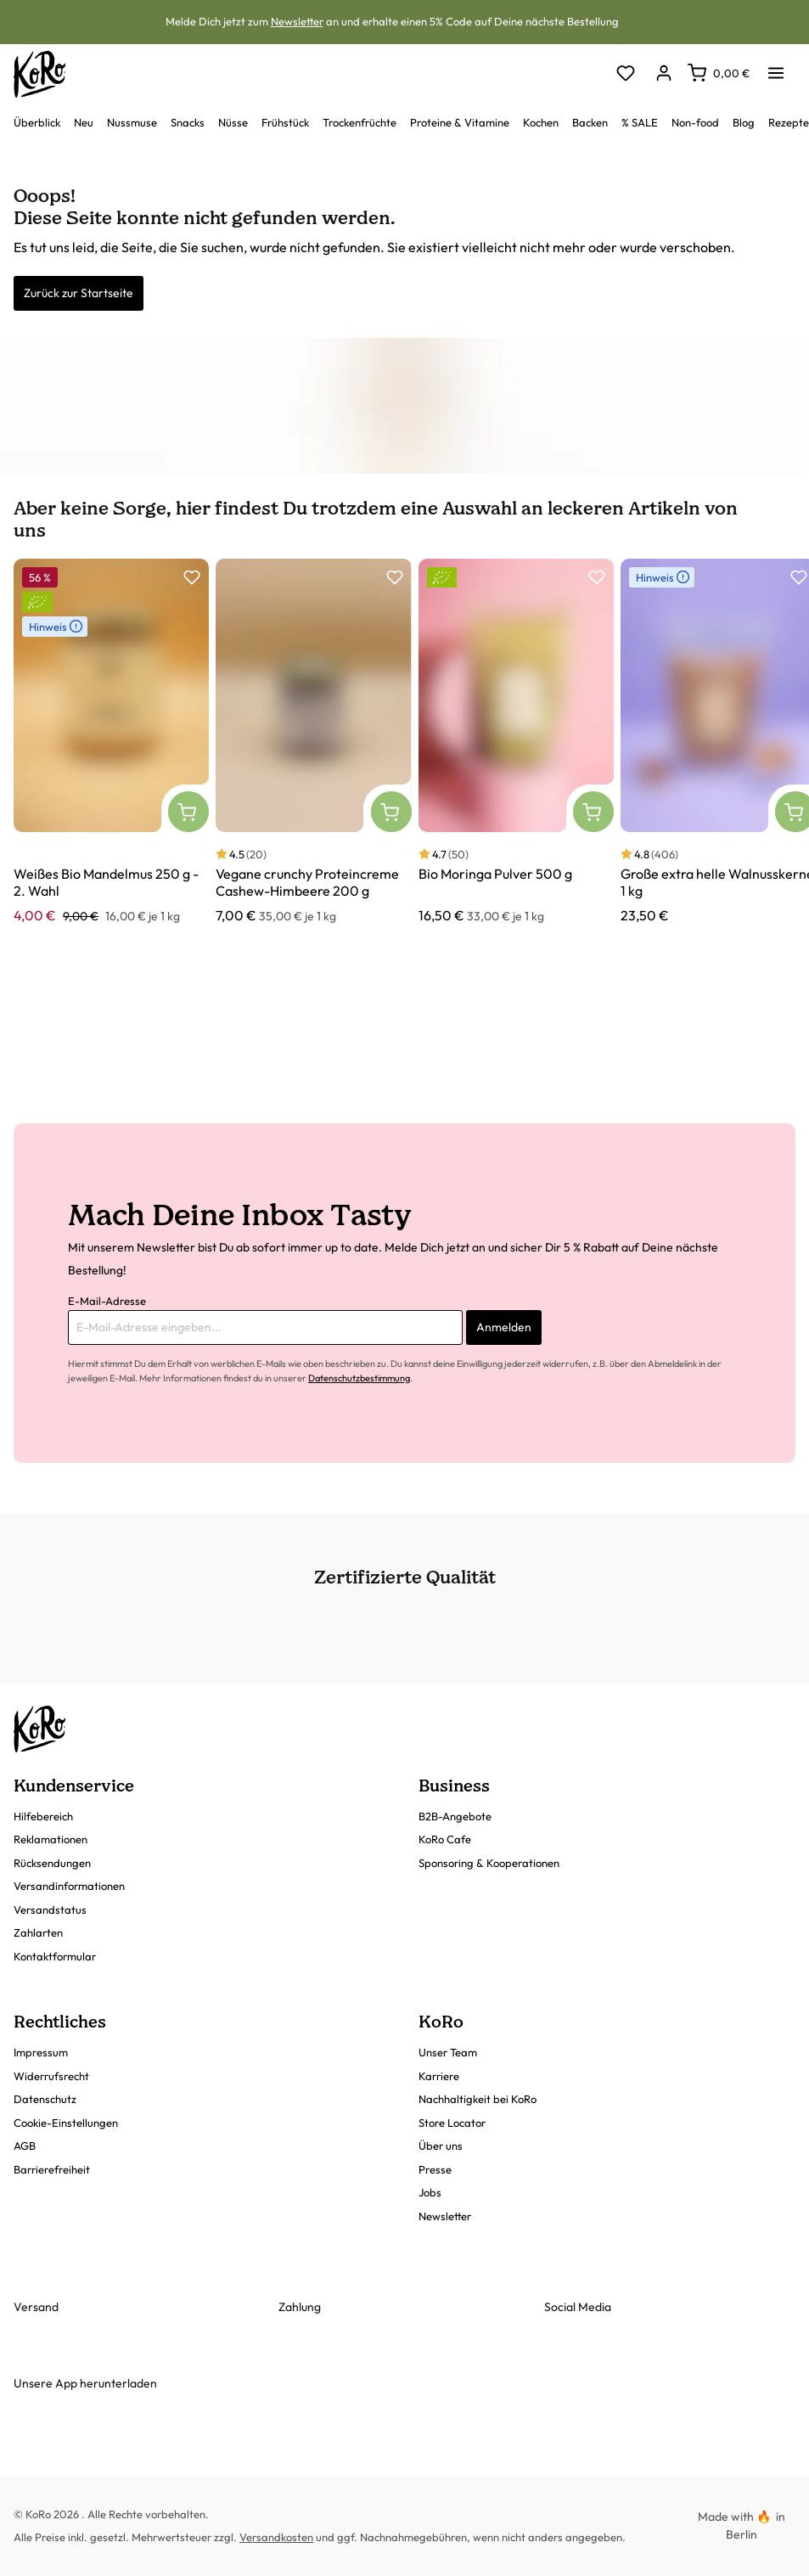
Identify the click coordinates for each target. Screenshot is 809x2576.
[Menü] (775, 68)
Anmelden (503, 1327)
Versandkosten (276, 2537)
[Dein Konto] (663, 74)
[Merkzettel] (625, 74)
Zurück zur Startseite (78, 293)
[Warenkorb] (718, 73)
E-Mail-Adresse (107, 1301)
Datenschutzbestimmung (359, 1378)
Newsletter (297, 21)
